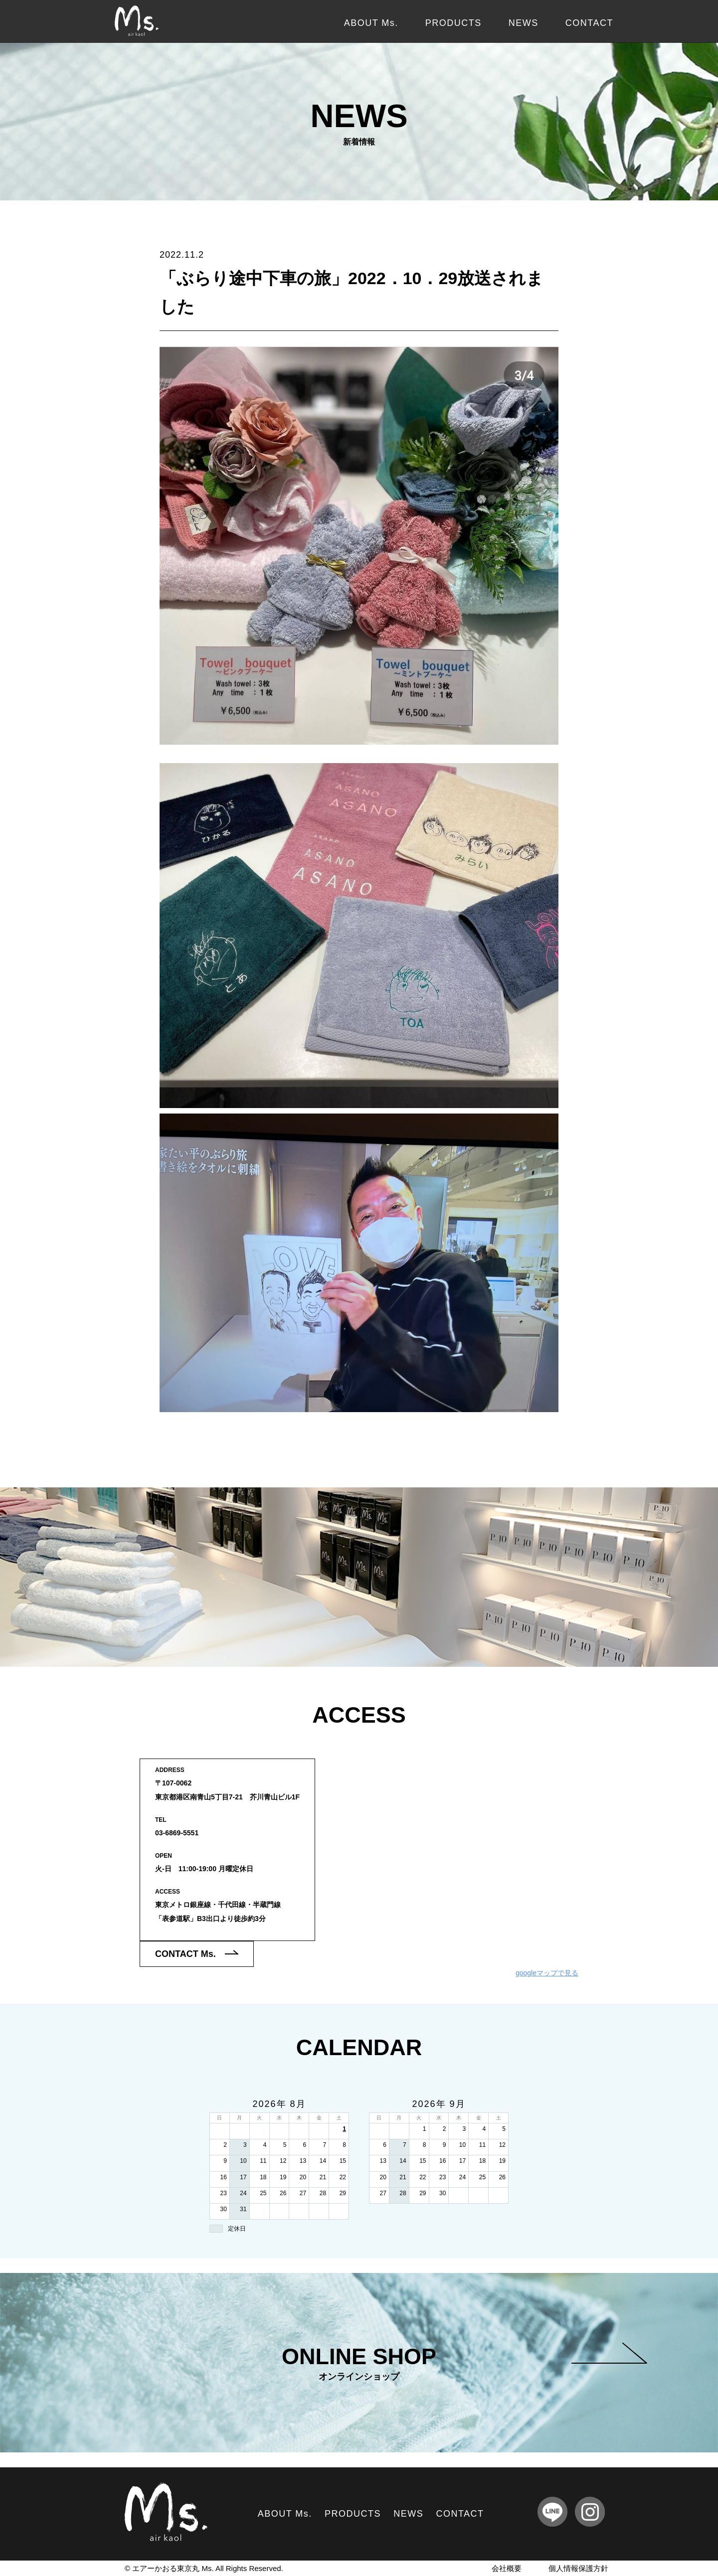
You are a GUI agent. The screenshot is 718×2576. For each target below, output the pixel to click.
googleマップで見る (547, 1973)
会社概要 (507, 2568)
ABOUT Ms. (371, 23)
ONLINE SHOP (464, 2363)
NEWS (523, 23)
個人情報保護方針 (578, 2568)
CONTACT (589, 23)
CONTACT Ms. (196, 1954)
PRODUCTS (453, 23)
